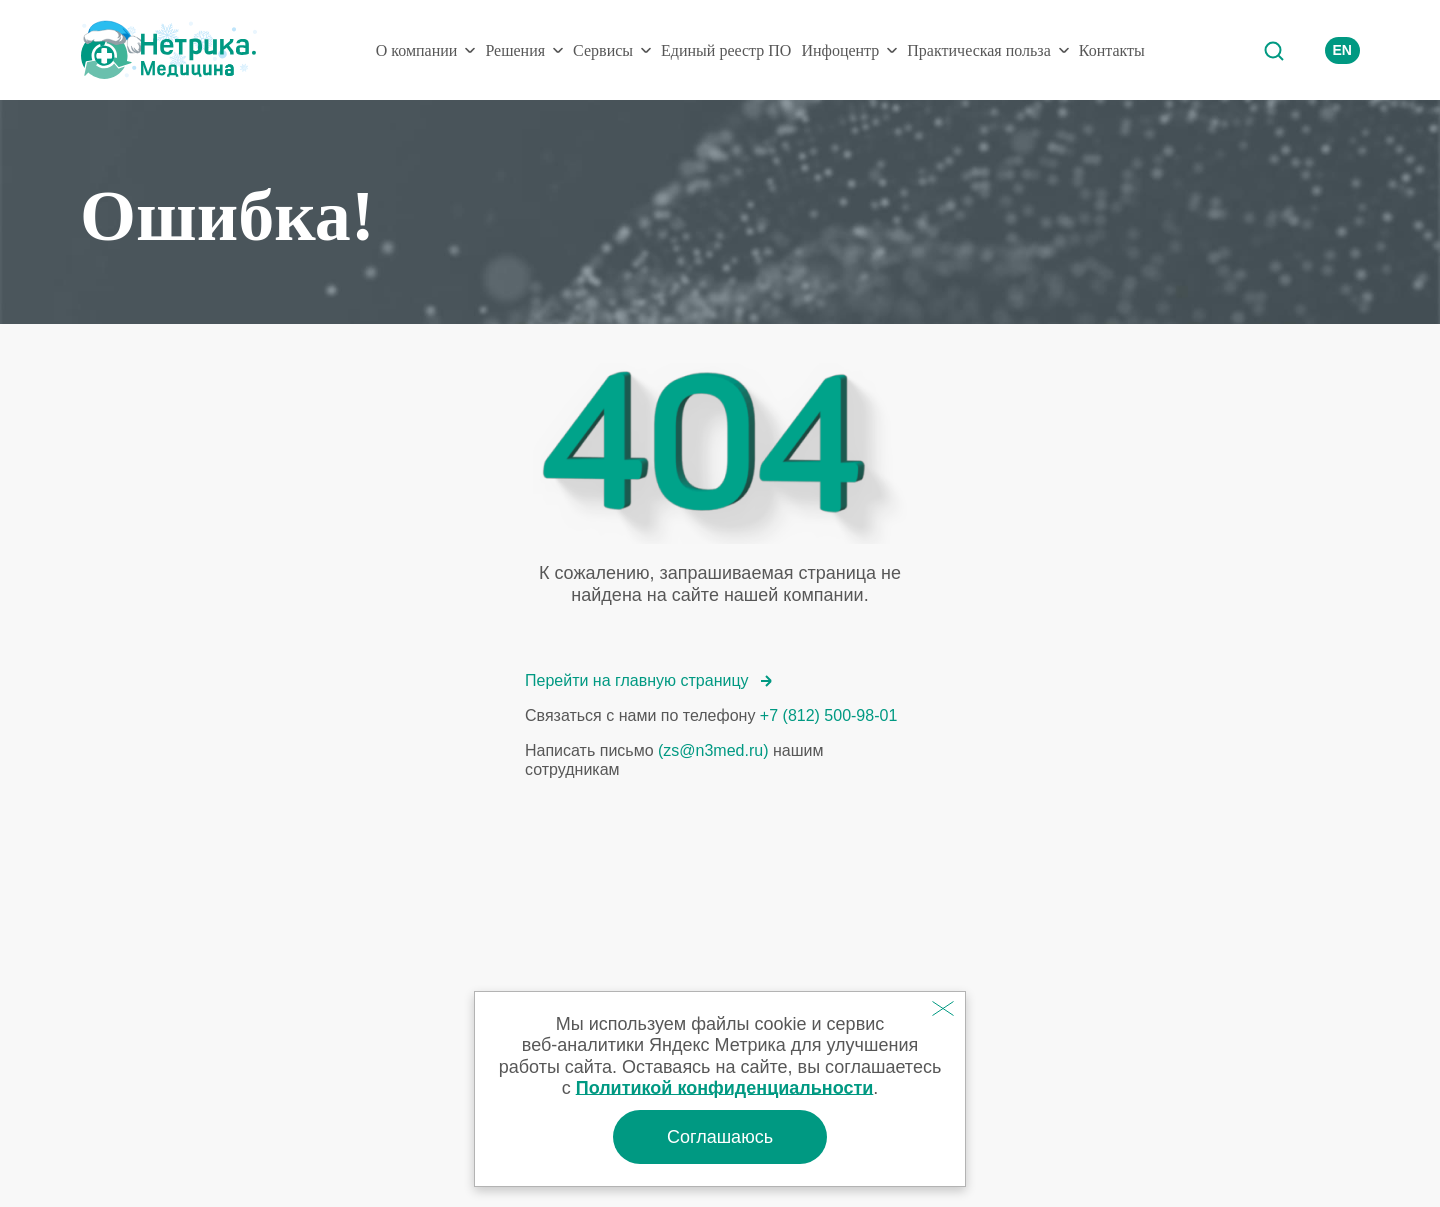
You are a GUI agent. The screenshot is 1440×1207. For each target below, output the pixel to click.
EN (1342, 50)
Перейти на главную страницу (649, 680)
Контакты (1112, 50)
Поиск (1273, 50)
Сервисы (603, 50)
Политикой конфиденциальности (725, 1088)
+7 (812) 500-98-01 (828, 715)
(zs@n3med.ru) (713, 750)
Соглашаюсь (720, 1137)
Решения (515, 50)
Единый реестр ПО (726, 50)
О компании (417, 50)
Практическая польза (978, 50)
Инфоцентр (840, 50)
